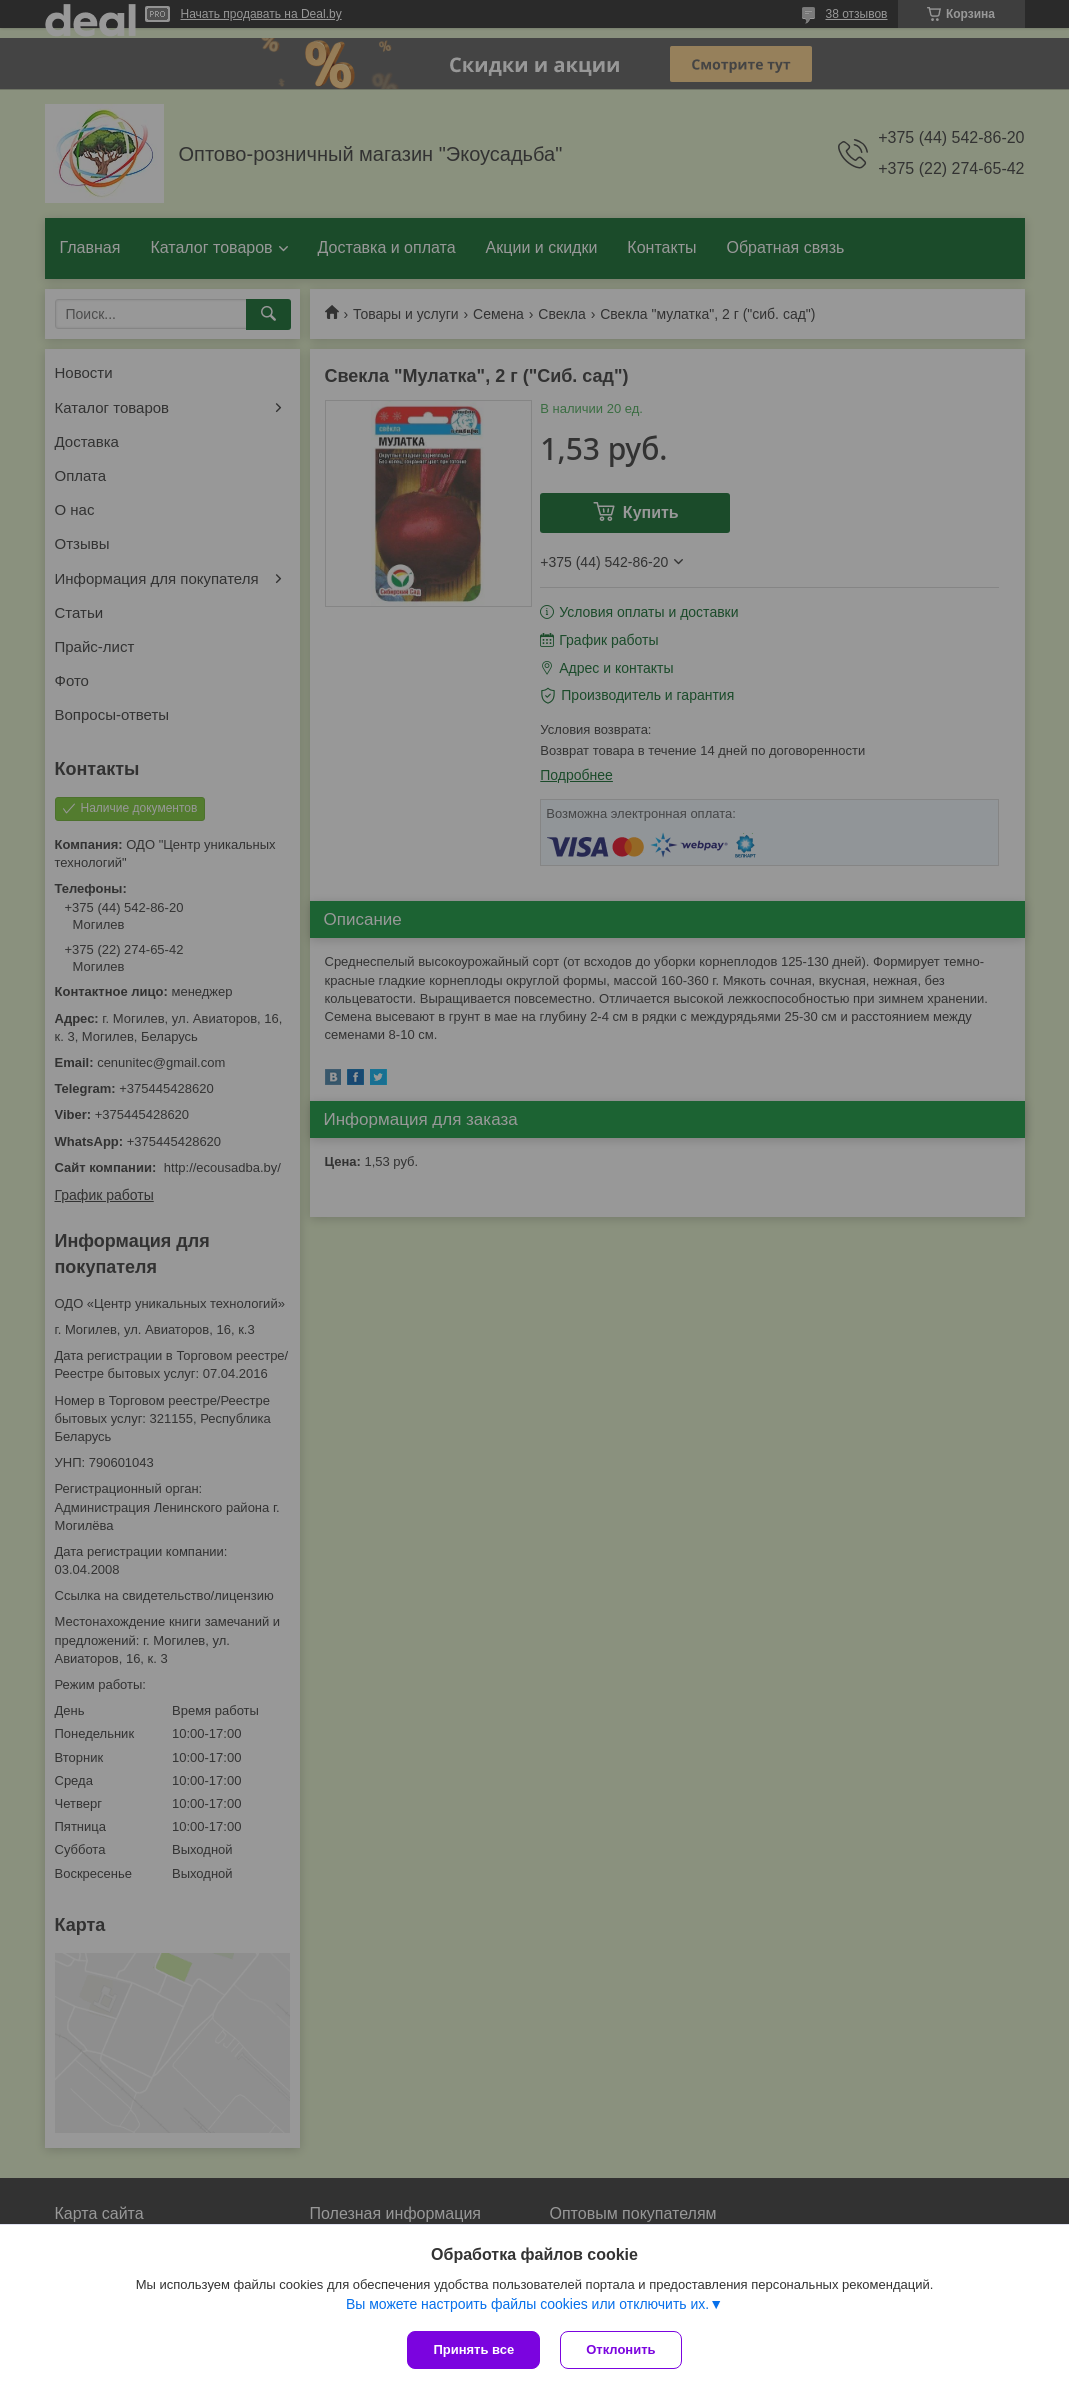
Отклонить (620, 2349)
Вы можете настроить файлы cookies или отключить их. (527, 2304)
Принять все (473, 2349)
